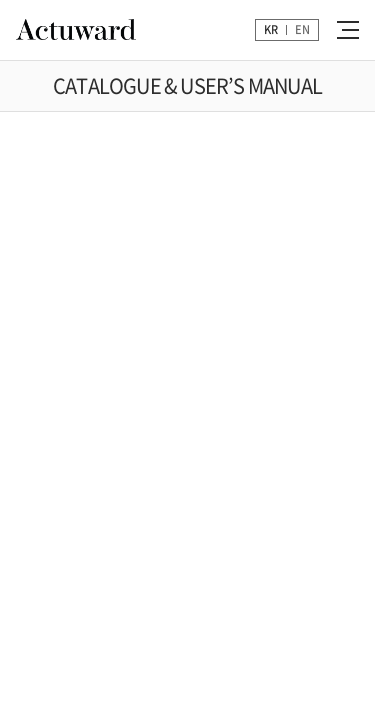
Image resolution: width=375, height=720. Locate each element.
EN (302, 29)
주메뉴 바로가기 (0, 0)
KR (271, 29)
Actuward (76, 30)
